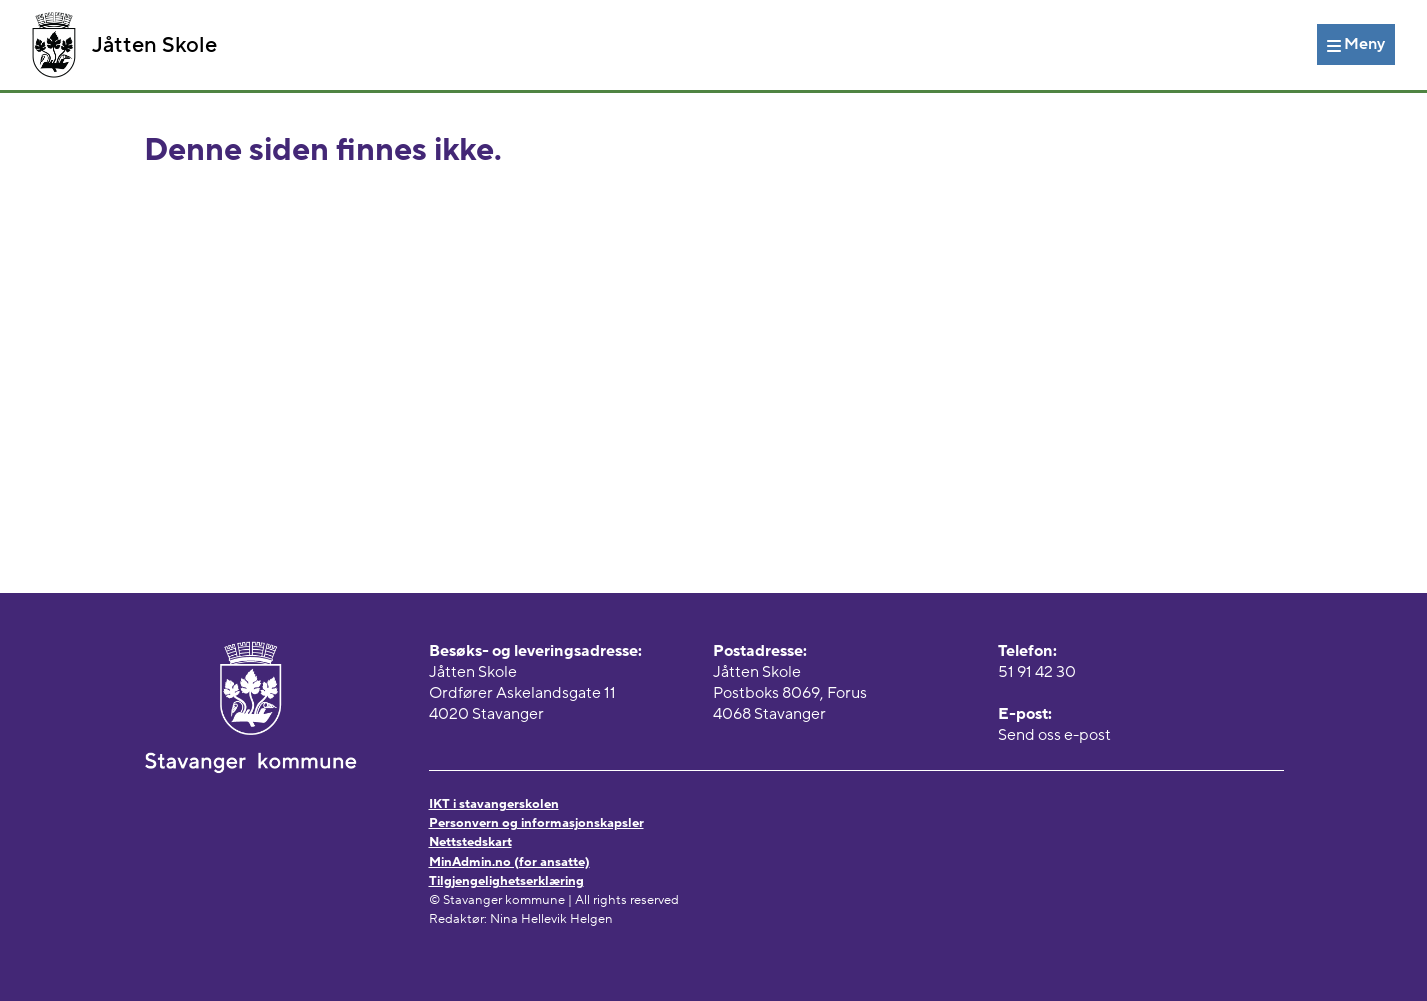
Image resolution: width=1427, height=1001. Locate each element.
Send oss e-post (1054, 735)
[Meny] (1356, 44)
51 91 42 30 (1037, 672)
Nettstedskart (470, 842)
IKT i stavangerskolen (494, 804)
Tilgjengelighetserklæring (506, 881)
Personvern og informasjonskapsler (536, 823)
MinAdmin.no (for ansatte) (509, 862)
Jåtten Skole (124, 45)
